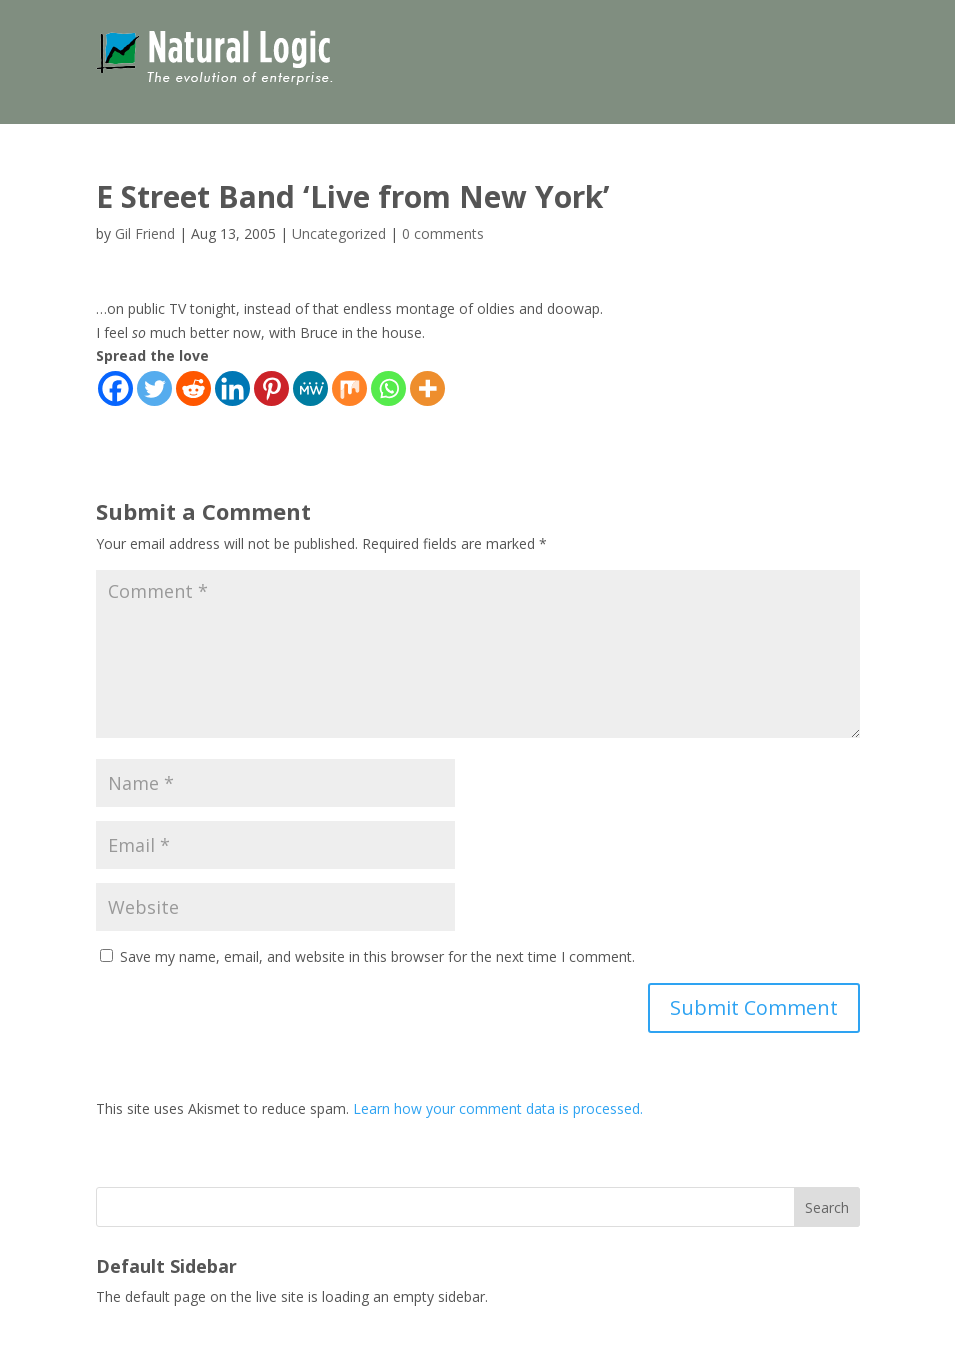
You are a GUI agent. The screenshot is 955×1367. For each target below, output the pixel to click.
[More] (427, 388)
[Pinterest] (271, 388)
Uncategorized (339, 233)
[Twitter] (154, 388)
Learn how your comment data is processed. (498, 1108)
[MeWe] (310, 388)
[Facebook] (115, 388)
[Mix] (349, 388)
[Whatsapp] (388, 388)
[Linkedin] (232, 388)
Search (827, 1207)
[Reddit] (193, 388)
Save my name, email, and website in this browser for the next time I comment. (377, 956)
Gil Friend (145, 233)
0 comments (443, 233)
